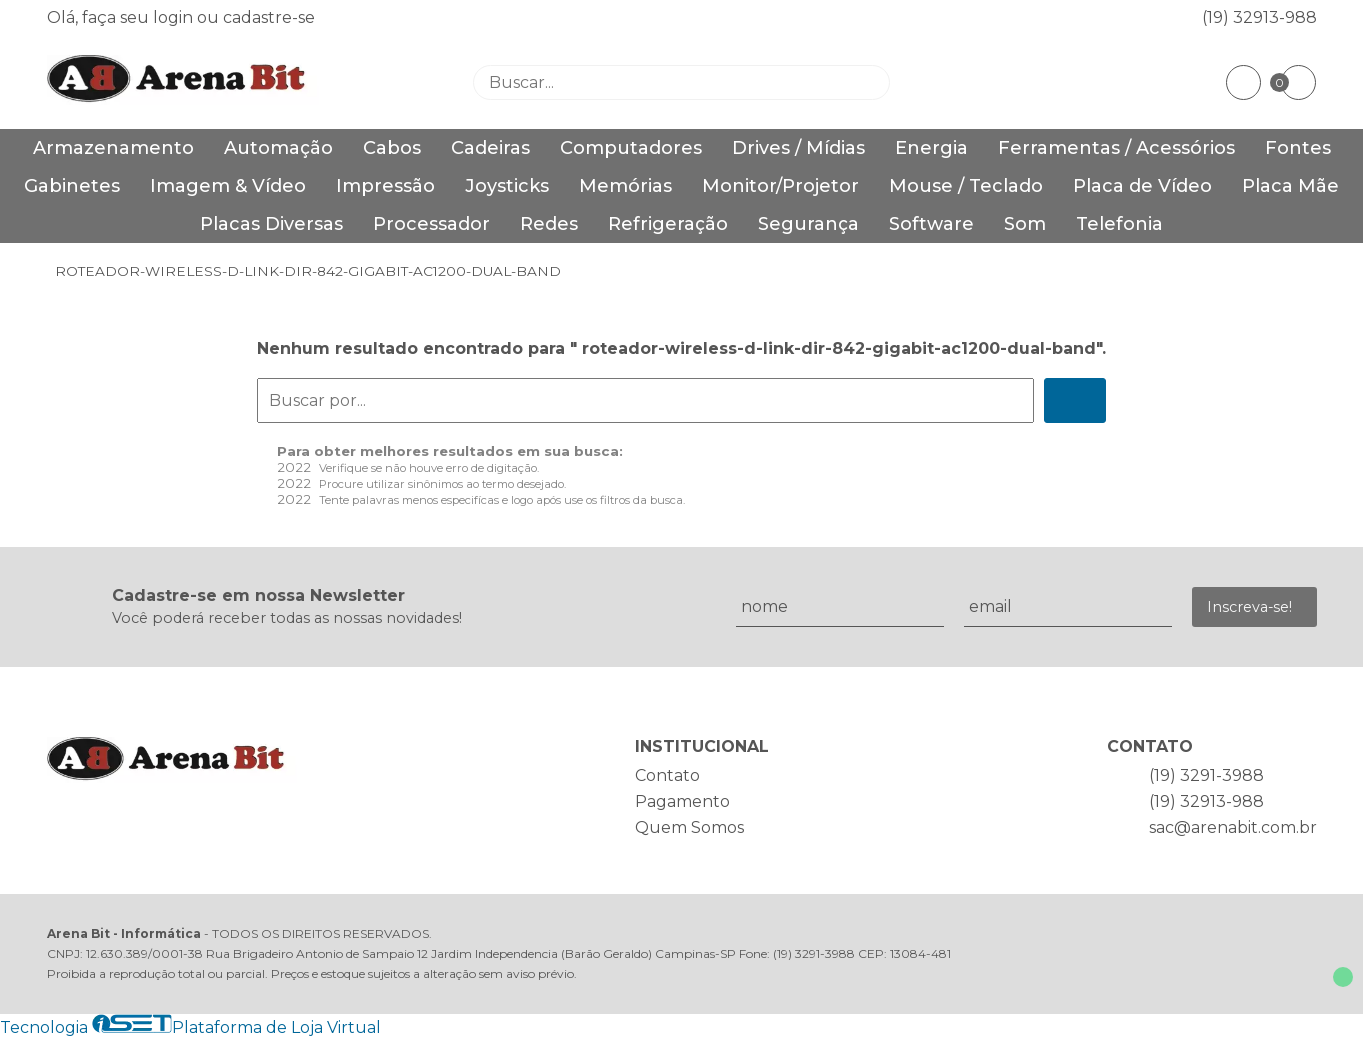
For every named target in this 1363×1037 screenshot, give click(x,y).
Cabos (392, 148)
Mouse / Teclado (966, 186)
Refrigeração (668, 224)
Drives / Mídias (798, 148)
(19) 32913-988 (1259, 17)
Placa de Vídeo (1142, 186)
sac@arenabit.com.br (1233, 827)
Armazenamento (113, 148)
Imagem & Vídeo (228, 186)
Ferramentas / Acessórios (1116, 148)
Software (931, 224)
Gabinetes (72, 186)
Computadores (631, 148)
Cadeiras (490, 148)
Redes (549, 224)
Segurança (808, 224)
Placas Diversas (271, 224)
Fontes (1298, 148)
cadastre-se (269, 17)
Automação (278, 148)
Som (1025, 224)
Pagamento (682, 801)
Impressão (385, 186)
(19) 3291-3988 (1206, 775)
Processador (431, 224)
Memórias (625, 186)
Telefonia (1119, 224)
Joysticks (507, 186)
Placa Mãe (1290, 186)
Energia (931, 148)
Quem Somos (689, 827)
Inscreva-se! (1249, 607)
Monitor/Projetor (780, 186)
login (175, 17)
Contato (667, 775)
